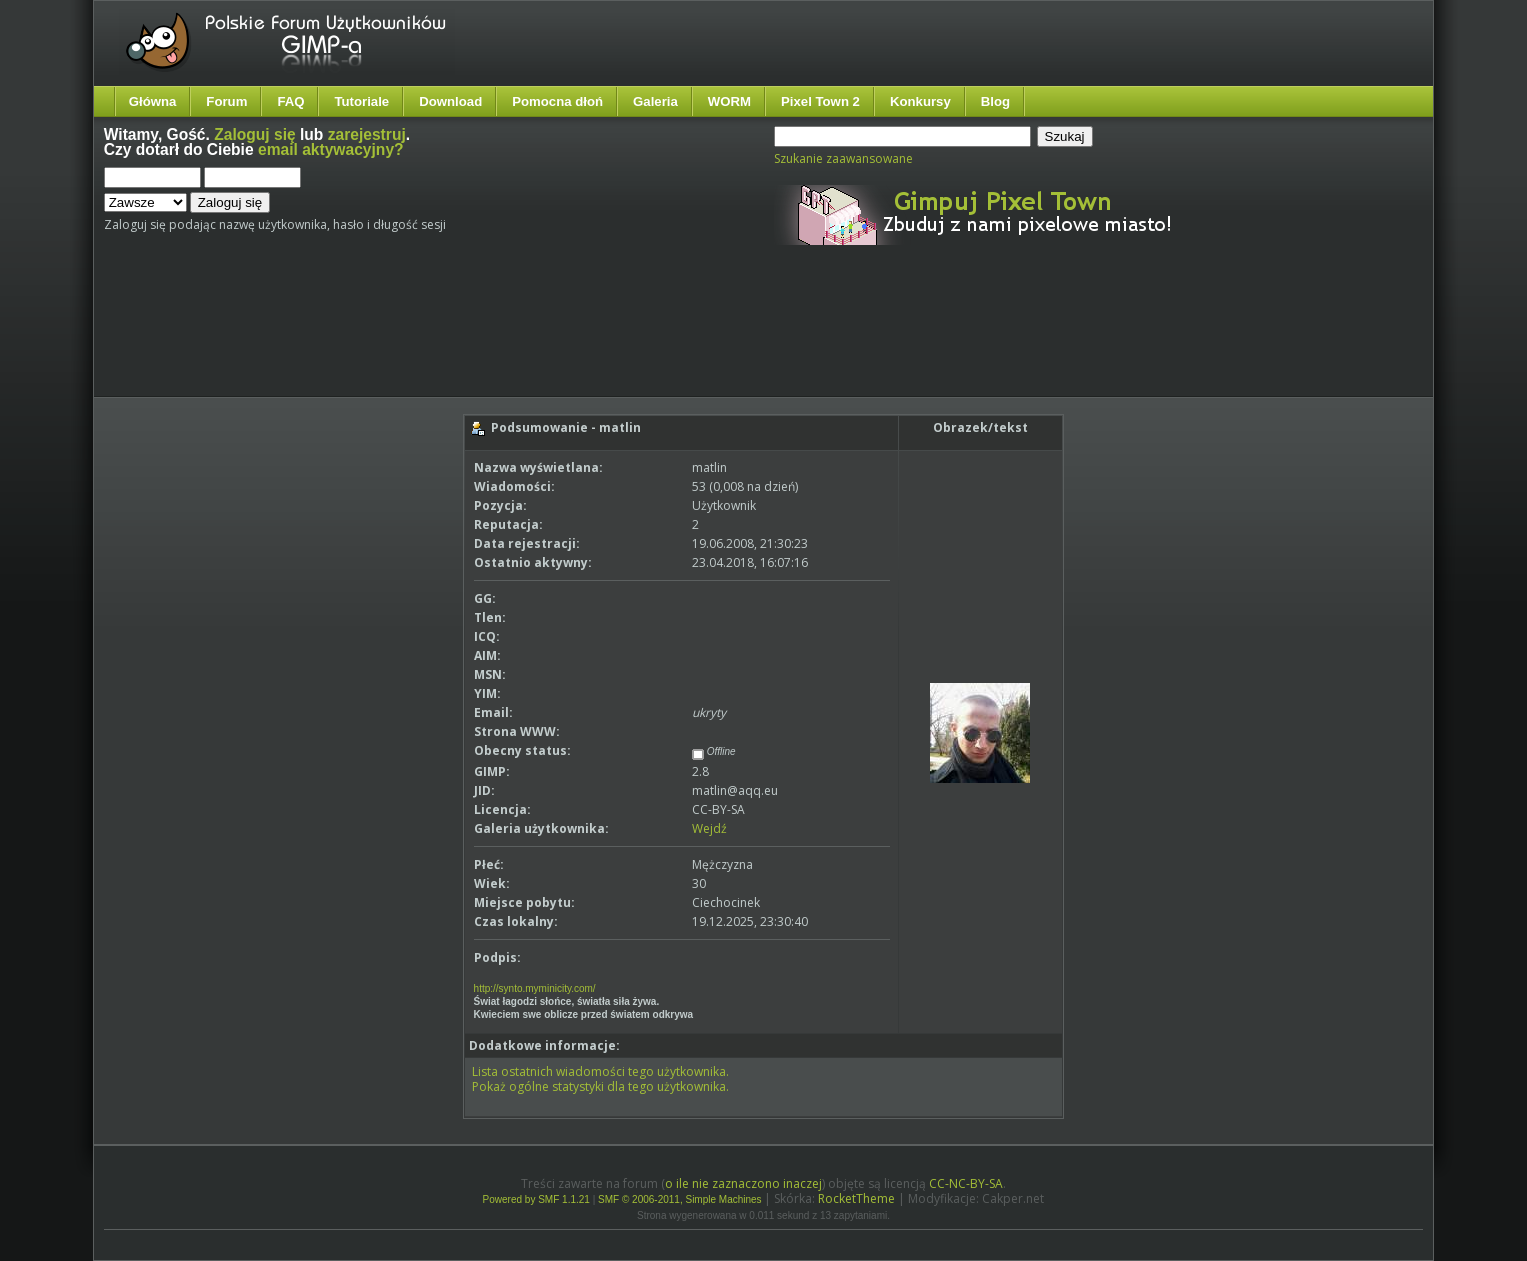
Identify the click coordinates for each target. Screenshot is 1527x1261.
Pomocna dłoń (557, 101)
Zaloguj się (254, 134)
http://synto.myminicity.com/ (535, 988)
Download (450, 101)
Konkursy (920, 101)
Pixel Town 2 (820, 101)
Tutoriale (361, 101)
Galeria (655, 101)
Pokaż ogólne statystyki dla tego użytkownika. (600, 1086)
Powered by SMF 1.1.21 (536, 1199)
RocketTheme (856, 1198)
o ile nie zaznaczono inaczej (743, 1183)
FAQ (290, 101)
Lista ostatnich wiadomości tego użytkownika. (600, 1071)
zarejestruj (367, 134)
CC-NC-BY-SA (966, 1183)
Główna (153, 101)
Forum (226, 101)
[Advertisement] (479, 338)
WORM (729, 101)
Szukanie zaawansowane (843, 158)
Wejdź (709, 828)
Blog (995, 101)
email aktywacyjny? (331, 149)
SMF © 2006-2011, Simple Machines (680, 1199)
